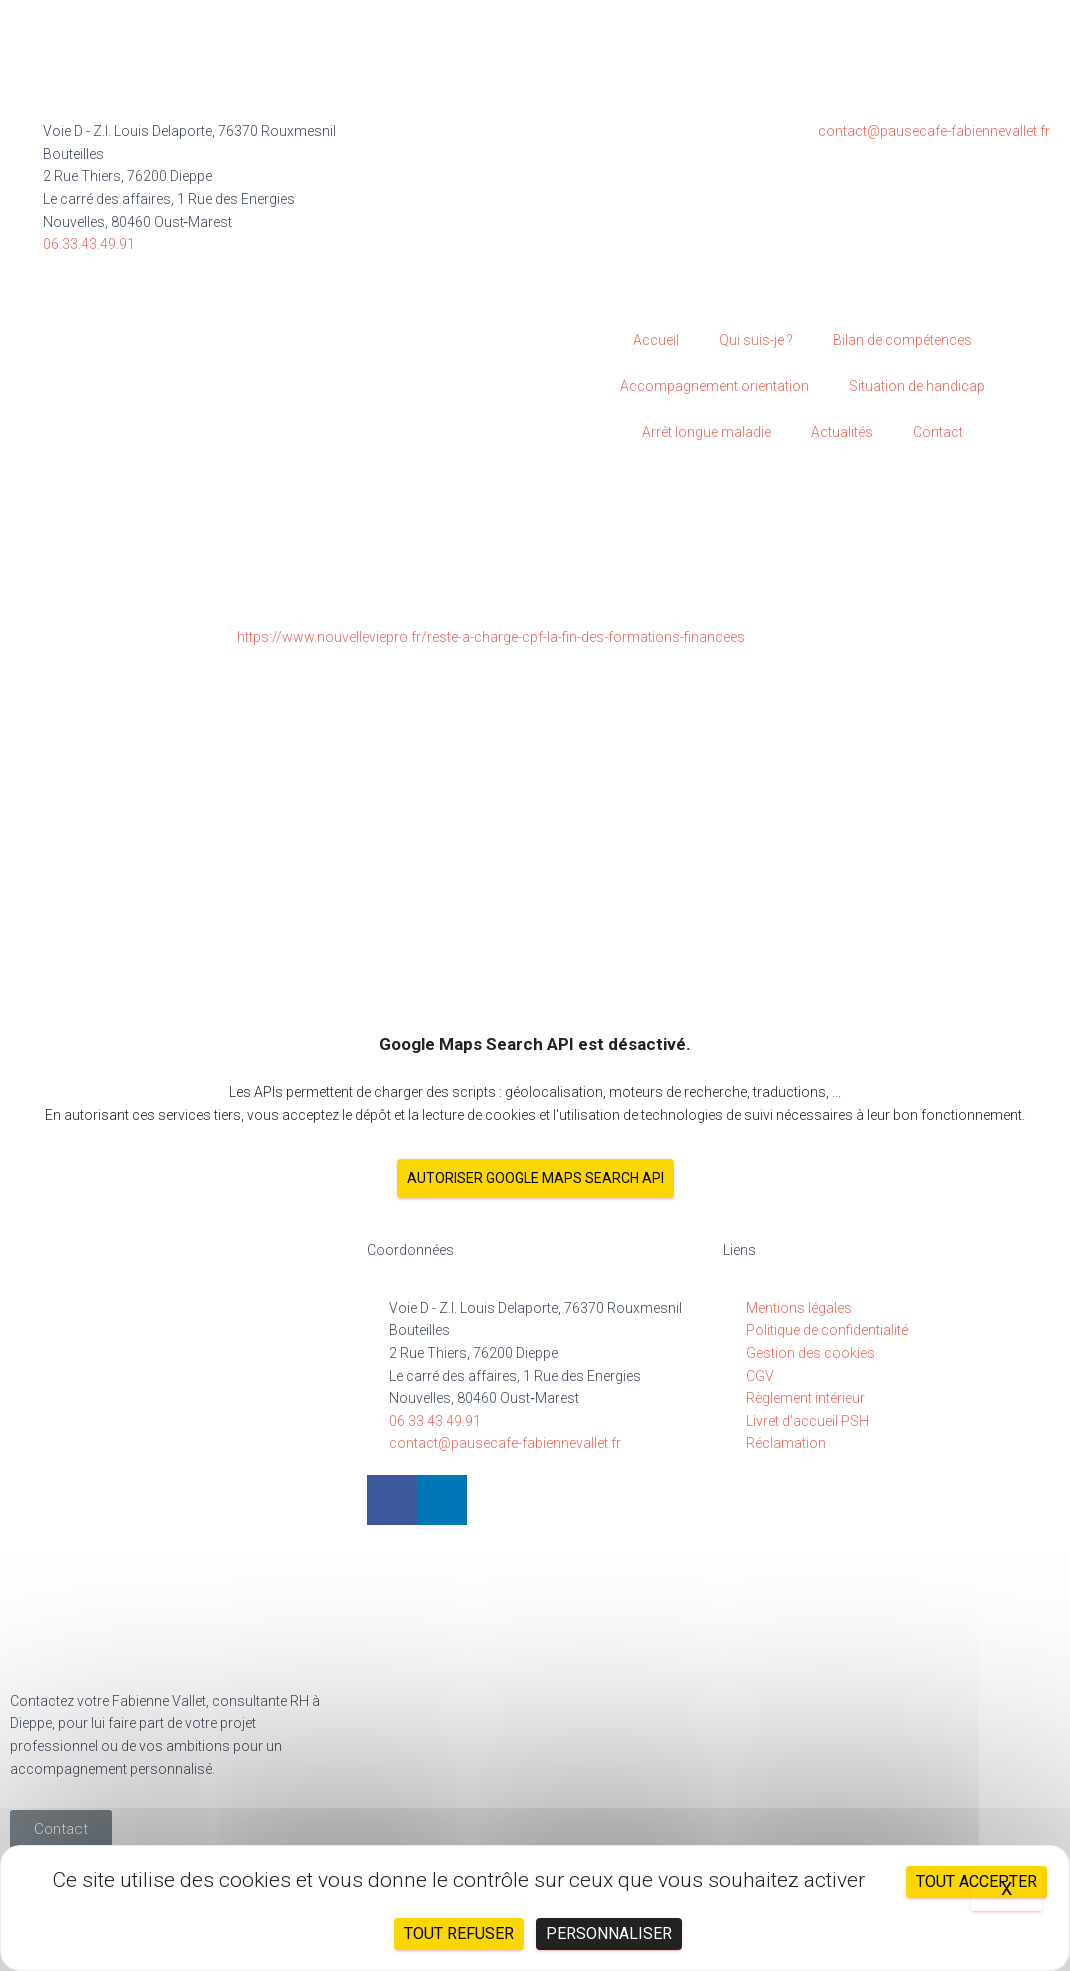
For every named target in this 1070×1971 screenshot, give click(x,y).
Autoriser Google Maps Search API (535, 1178)
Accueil (656, 340)
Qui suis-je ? (756, 340)
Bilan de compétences (902, 340)
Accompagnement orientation (714, 386)
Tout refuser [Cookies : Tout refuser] (459, 1933)
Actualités (842, 432)
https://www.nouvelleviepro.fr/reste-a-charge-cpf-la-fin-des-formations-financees (491, 637)
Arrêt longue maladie (706, 432)
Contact (938, 432)
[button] (61, 1829)
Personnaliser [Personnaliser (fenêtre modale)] (609, 1933)
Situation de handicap (917, 386)
